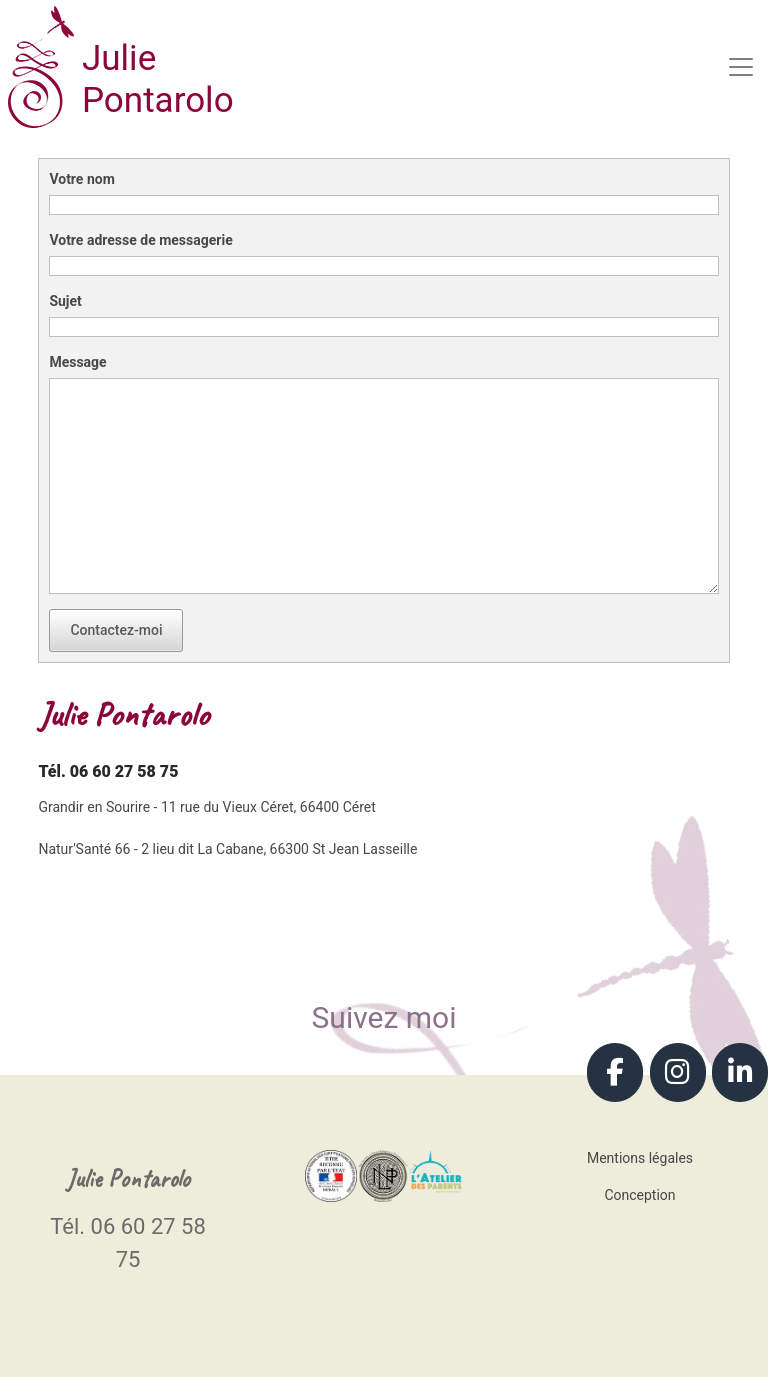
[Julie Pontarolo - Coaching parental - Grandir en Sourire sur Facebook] (615, 1072)
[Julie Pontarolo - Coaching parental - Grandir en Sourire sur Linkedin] (740, 1072)
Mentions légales (640, 1158)
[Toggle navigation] (741, 67)
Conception (639, 1195)
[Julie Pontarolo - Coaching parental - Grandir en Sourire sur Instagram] (678, 1072)
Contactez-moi (116, 630)
